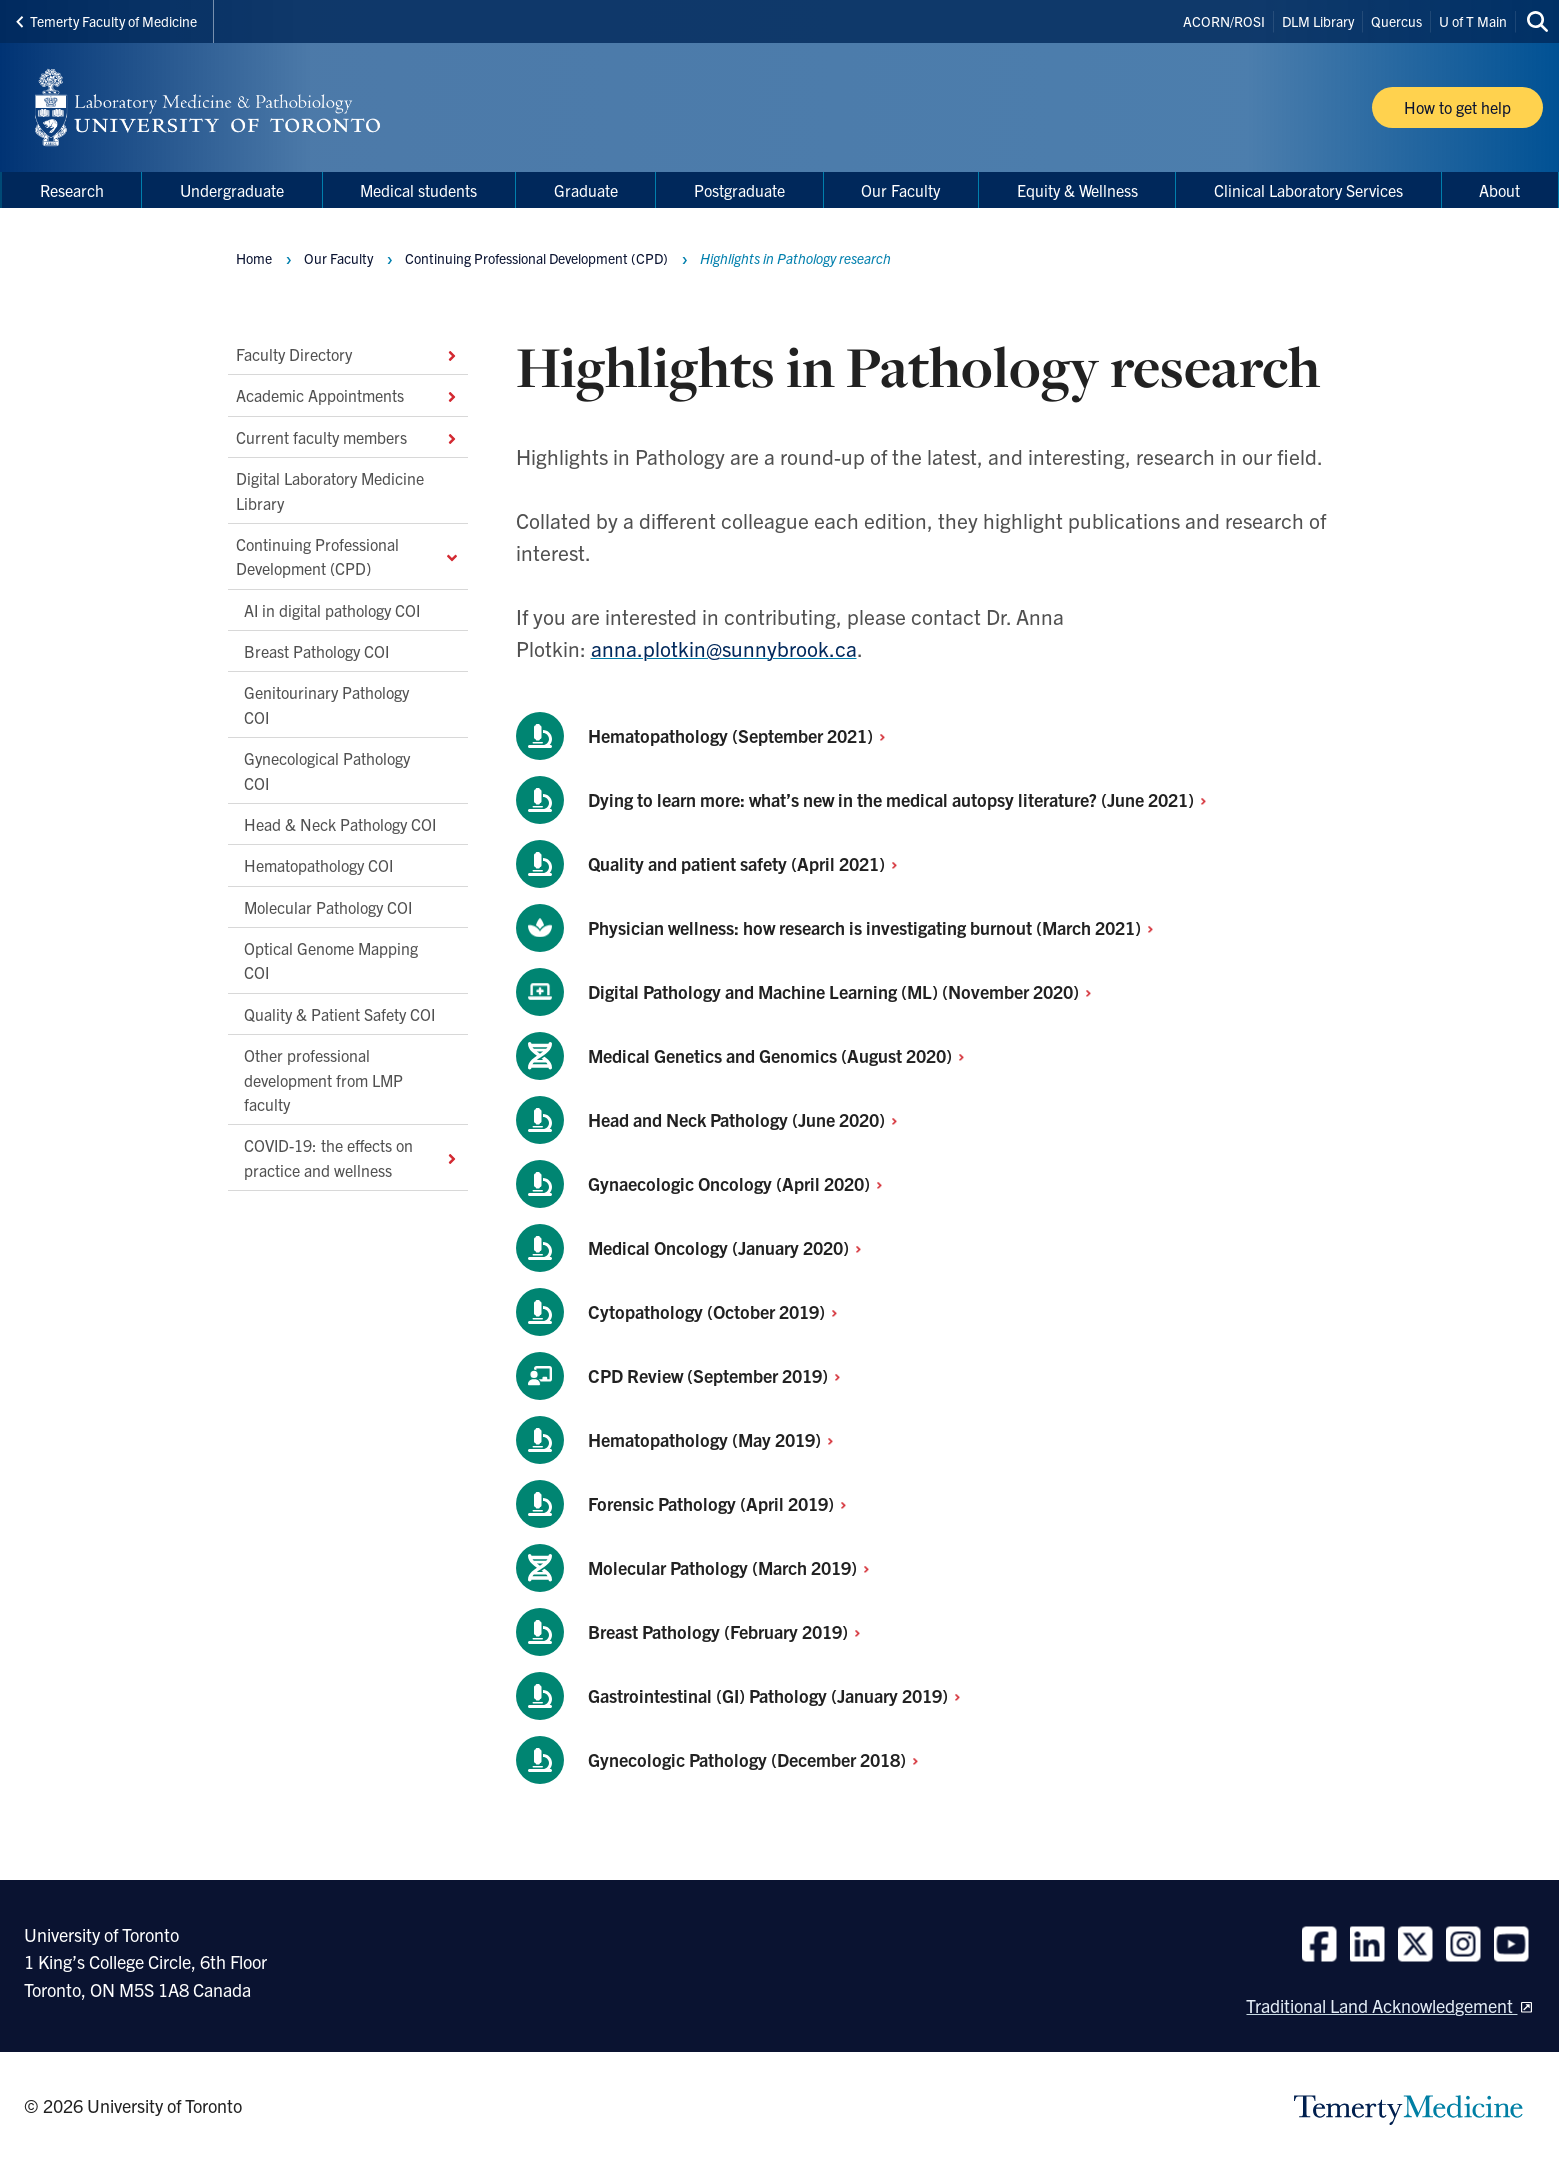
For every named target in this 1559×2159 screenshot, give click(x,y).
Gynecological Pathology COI (327, 770)
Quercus (1396, 21)
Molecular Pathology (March (734, 1567)
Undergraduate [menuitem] (232, 190)
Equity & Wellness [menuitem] (1077, 190)
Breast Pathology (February (730, 1631)
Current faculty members (348, 436)
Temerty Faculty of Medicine (106, 21)
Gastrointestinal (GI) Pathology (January (780, 1695)
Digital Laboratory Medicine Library (330, 490)
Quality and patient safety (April (748, 863)
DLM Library (1318, 21)
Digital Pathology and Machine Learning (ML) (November (845, 991)
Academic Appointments (348, 395)
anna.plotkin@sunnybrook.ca (724, 648)
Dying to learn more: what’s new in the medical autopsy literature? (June (903, 799)
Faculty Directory (348, 354)
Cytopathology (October (718, 1311)
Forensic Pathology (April (723, 1503)
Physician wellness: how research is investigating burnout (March (876, 927)
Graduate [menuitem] (586, 190)
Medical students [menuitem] (418, 190)
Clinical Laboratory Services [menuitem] (1308, 190)
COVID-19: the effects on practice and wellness (352, 1157)
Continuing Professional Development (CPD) (348, 555)
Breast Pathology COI (316, 651)
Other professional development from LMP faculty (323, 1079)
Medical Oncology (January (730, 1247)
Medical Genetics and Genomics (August (782, 1055)
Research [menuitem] (72, 190)
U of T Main (1473, 21)
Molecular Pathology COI (328, 906)
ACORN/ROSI (1224, 21)
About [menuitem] (1499, 190)
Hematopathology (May (716, 1439)
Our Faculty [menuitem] (900, 190)
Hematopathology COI (318, 865)
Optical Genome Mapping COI (331, 960)
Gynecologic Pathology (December (759, 1759)
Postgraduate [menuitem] (739, 190)
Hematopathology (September (742, 735)
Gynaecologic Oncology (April (741, 1183)
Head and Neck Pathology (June (748, 1119)
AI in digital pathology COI (332, 609)
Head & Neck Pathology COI (340, 823)
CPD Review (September (720, 1375)
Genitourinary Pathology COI (326, 704)
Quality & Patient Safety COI (339, 1013)
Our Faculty (338, 258)
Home (254, 258)
